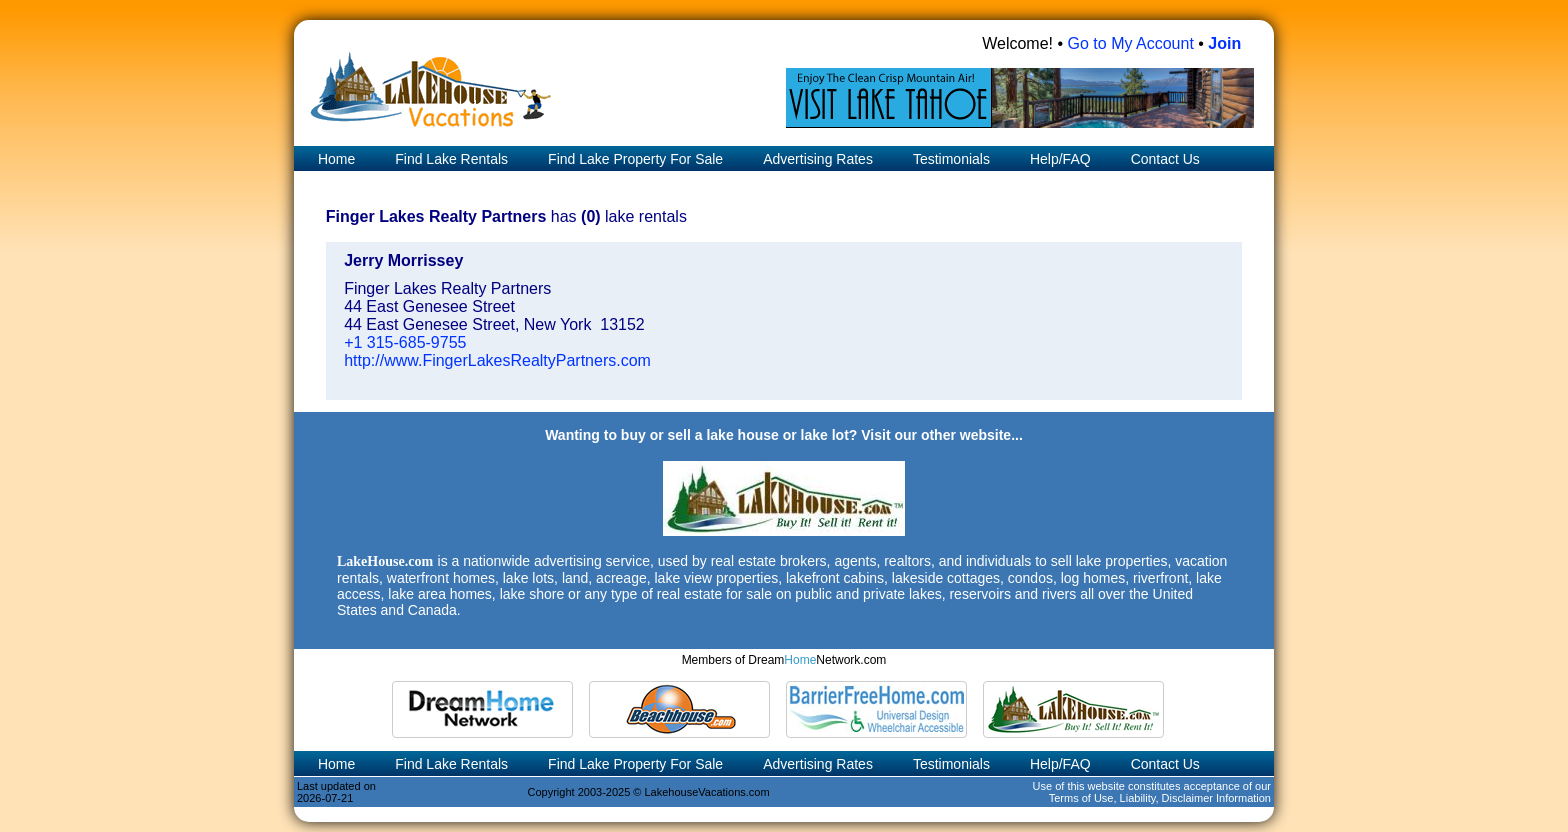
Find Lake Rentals (451, 159)
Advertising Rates (818, 159)
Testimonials (951, 159)
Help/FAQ (1060, 159)
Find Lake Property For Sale (635, 159)
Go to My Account (1131, 43)
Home (334, 159)
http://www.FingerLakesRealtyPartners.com (497, 360)
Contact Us (1165, 159)
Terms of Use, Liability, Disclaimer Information (1160, 798)
